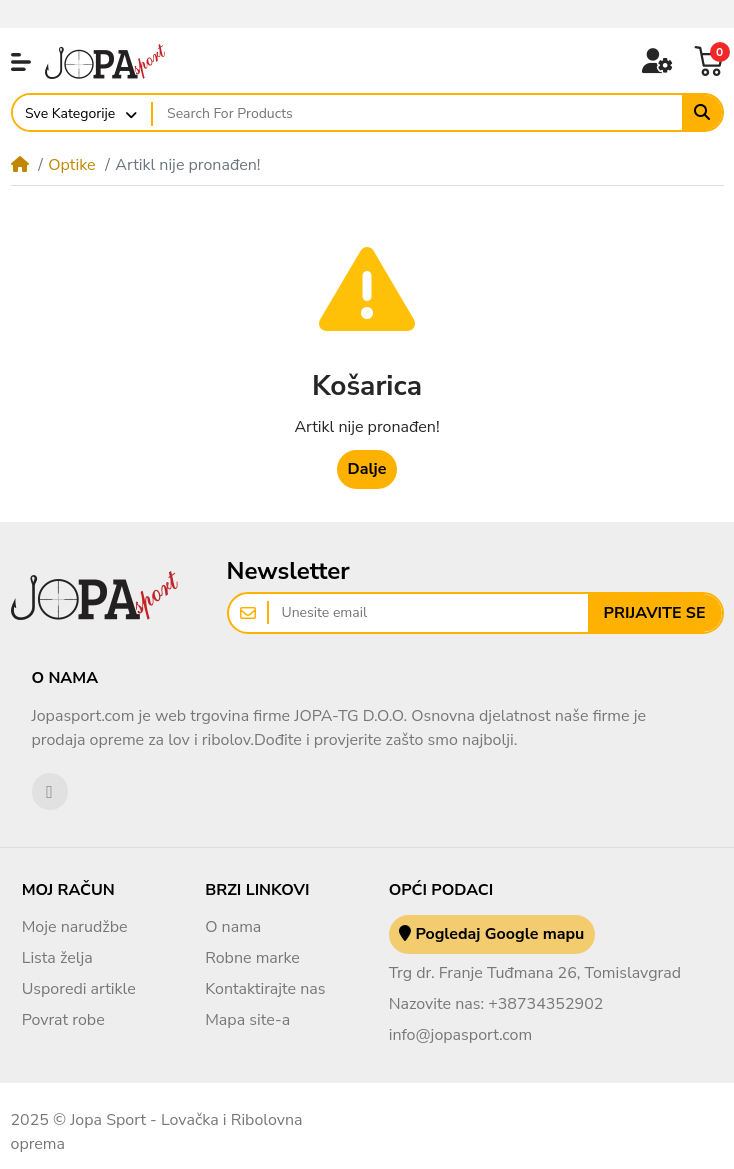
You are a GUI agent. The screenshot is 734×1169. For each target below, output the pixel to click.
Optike (71, 165)
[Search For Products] (417, 113)
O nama (233, 927)
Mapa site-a (247, 1020)
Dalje (367, 469)
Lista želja (57, 958)
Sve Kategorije (70, 113)
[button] (21, 62)
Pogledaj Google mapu (491, 934)
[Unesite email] (428, 613)
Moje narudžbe (75, 927)
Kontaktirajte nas (265, 989)
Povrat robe (63, 1020)
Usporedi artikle (79, 989)
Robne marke (252, 958)
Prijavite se (655, 613)
